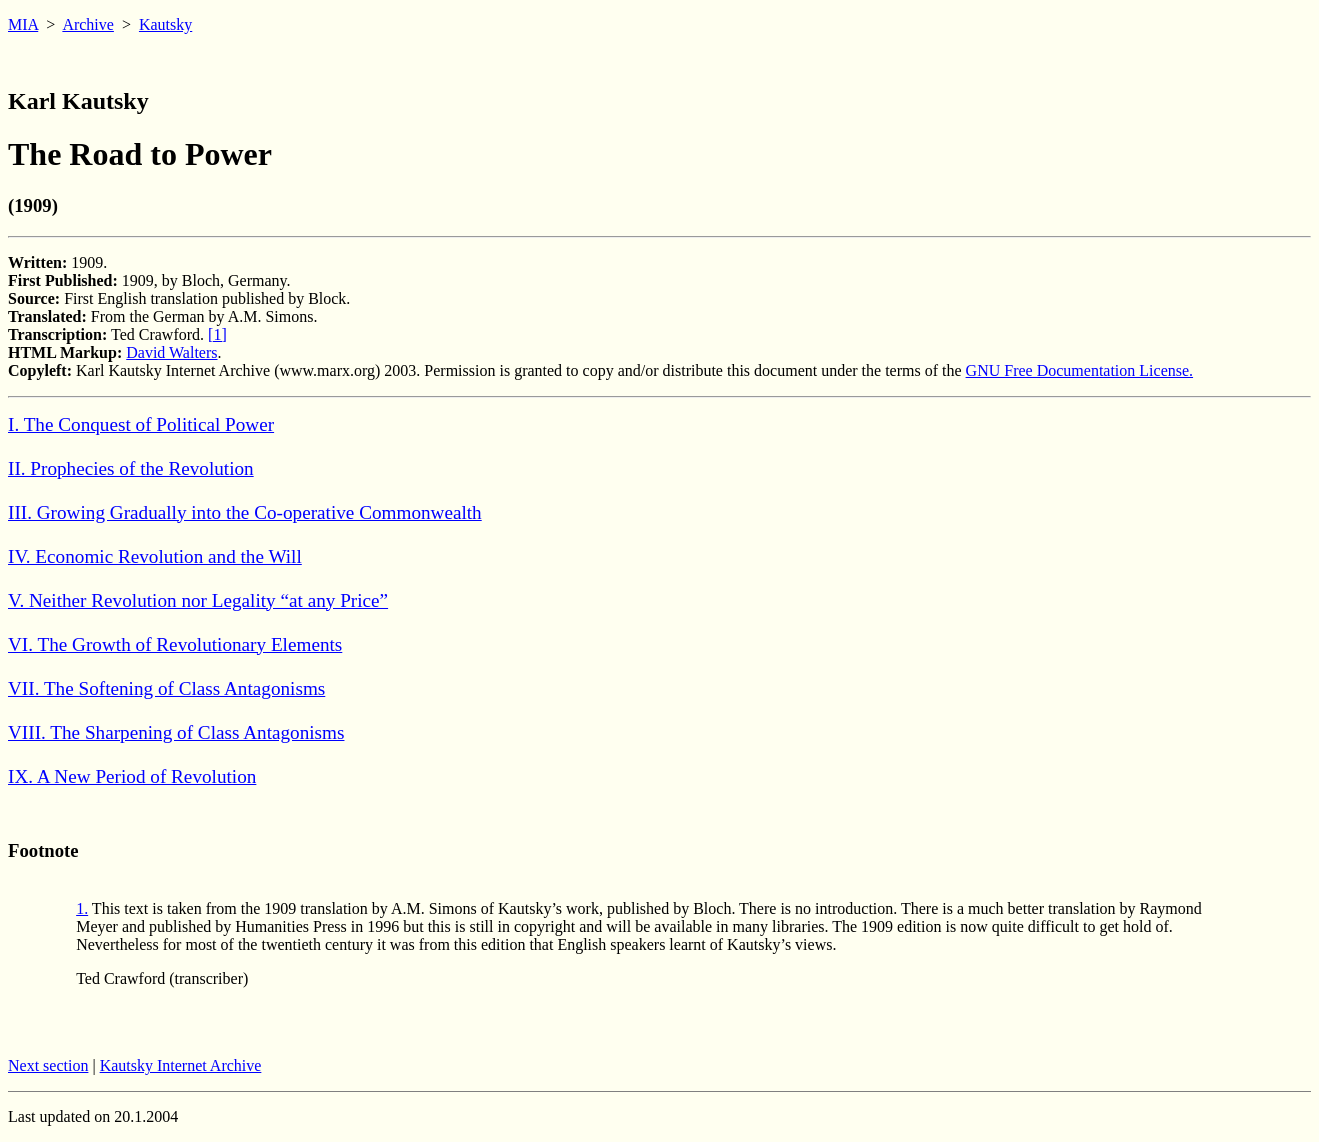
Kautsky (165, 24)
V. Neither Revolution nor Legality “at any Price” (198, 600)
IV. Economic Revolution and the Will (155, 556)
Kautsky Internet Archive (181, 1065)
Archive (88, 24)
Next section (48, 1065)
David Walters (171, 352)
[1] (217, 334)
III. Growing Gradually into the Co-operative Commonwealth (245, 512)
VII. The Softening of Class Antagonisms (166, 688)
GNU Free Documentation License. (1079, 370)
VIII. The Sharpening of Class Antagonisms (176, 732)
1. (82, 908)
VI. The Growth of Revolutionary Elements (175, 644)
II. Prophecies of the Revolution (131, 468)
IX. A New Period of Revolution (132, 776)
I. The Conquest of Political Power (141, 424)
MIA (23, 24)
